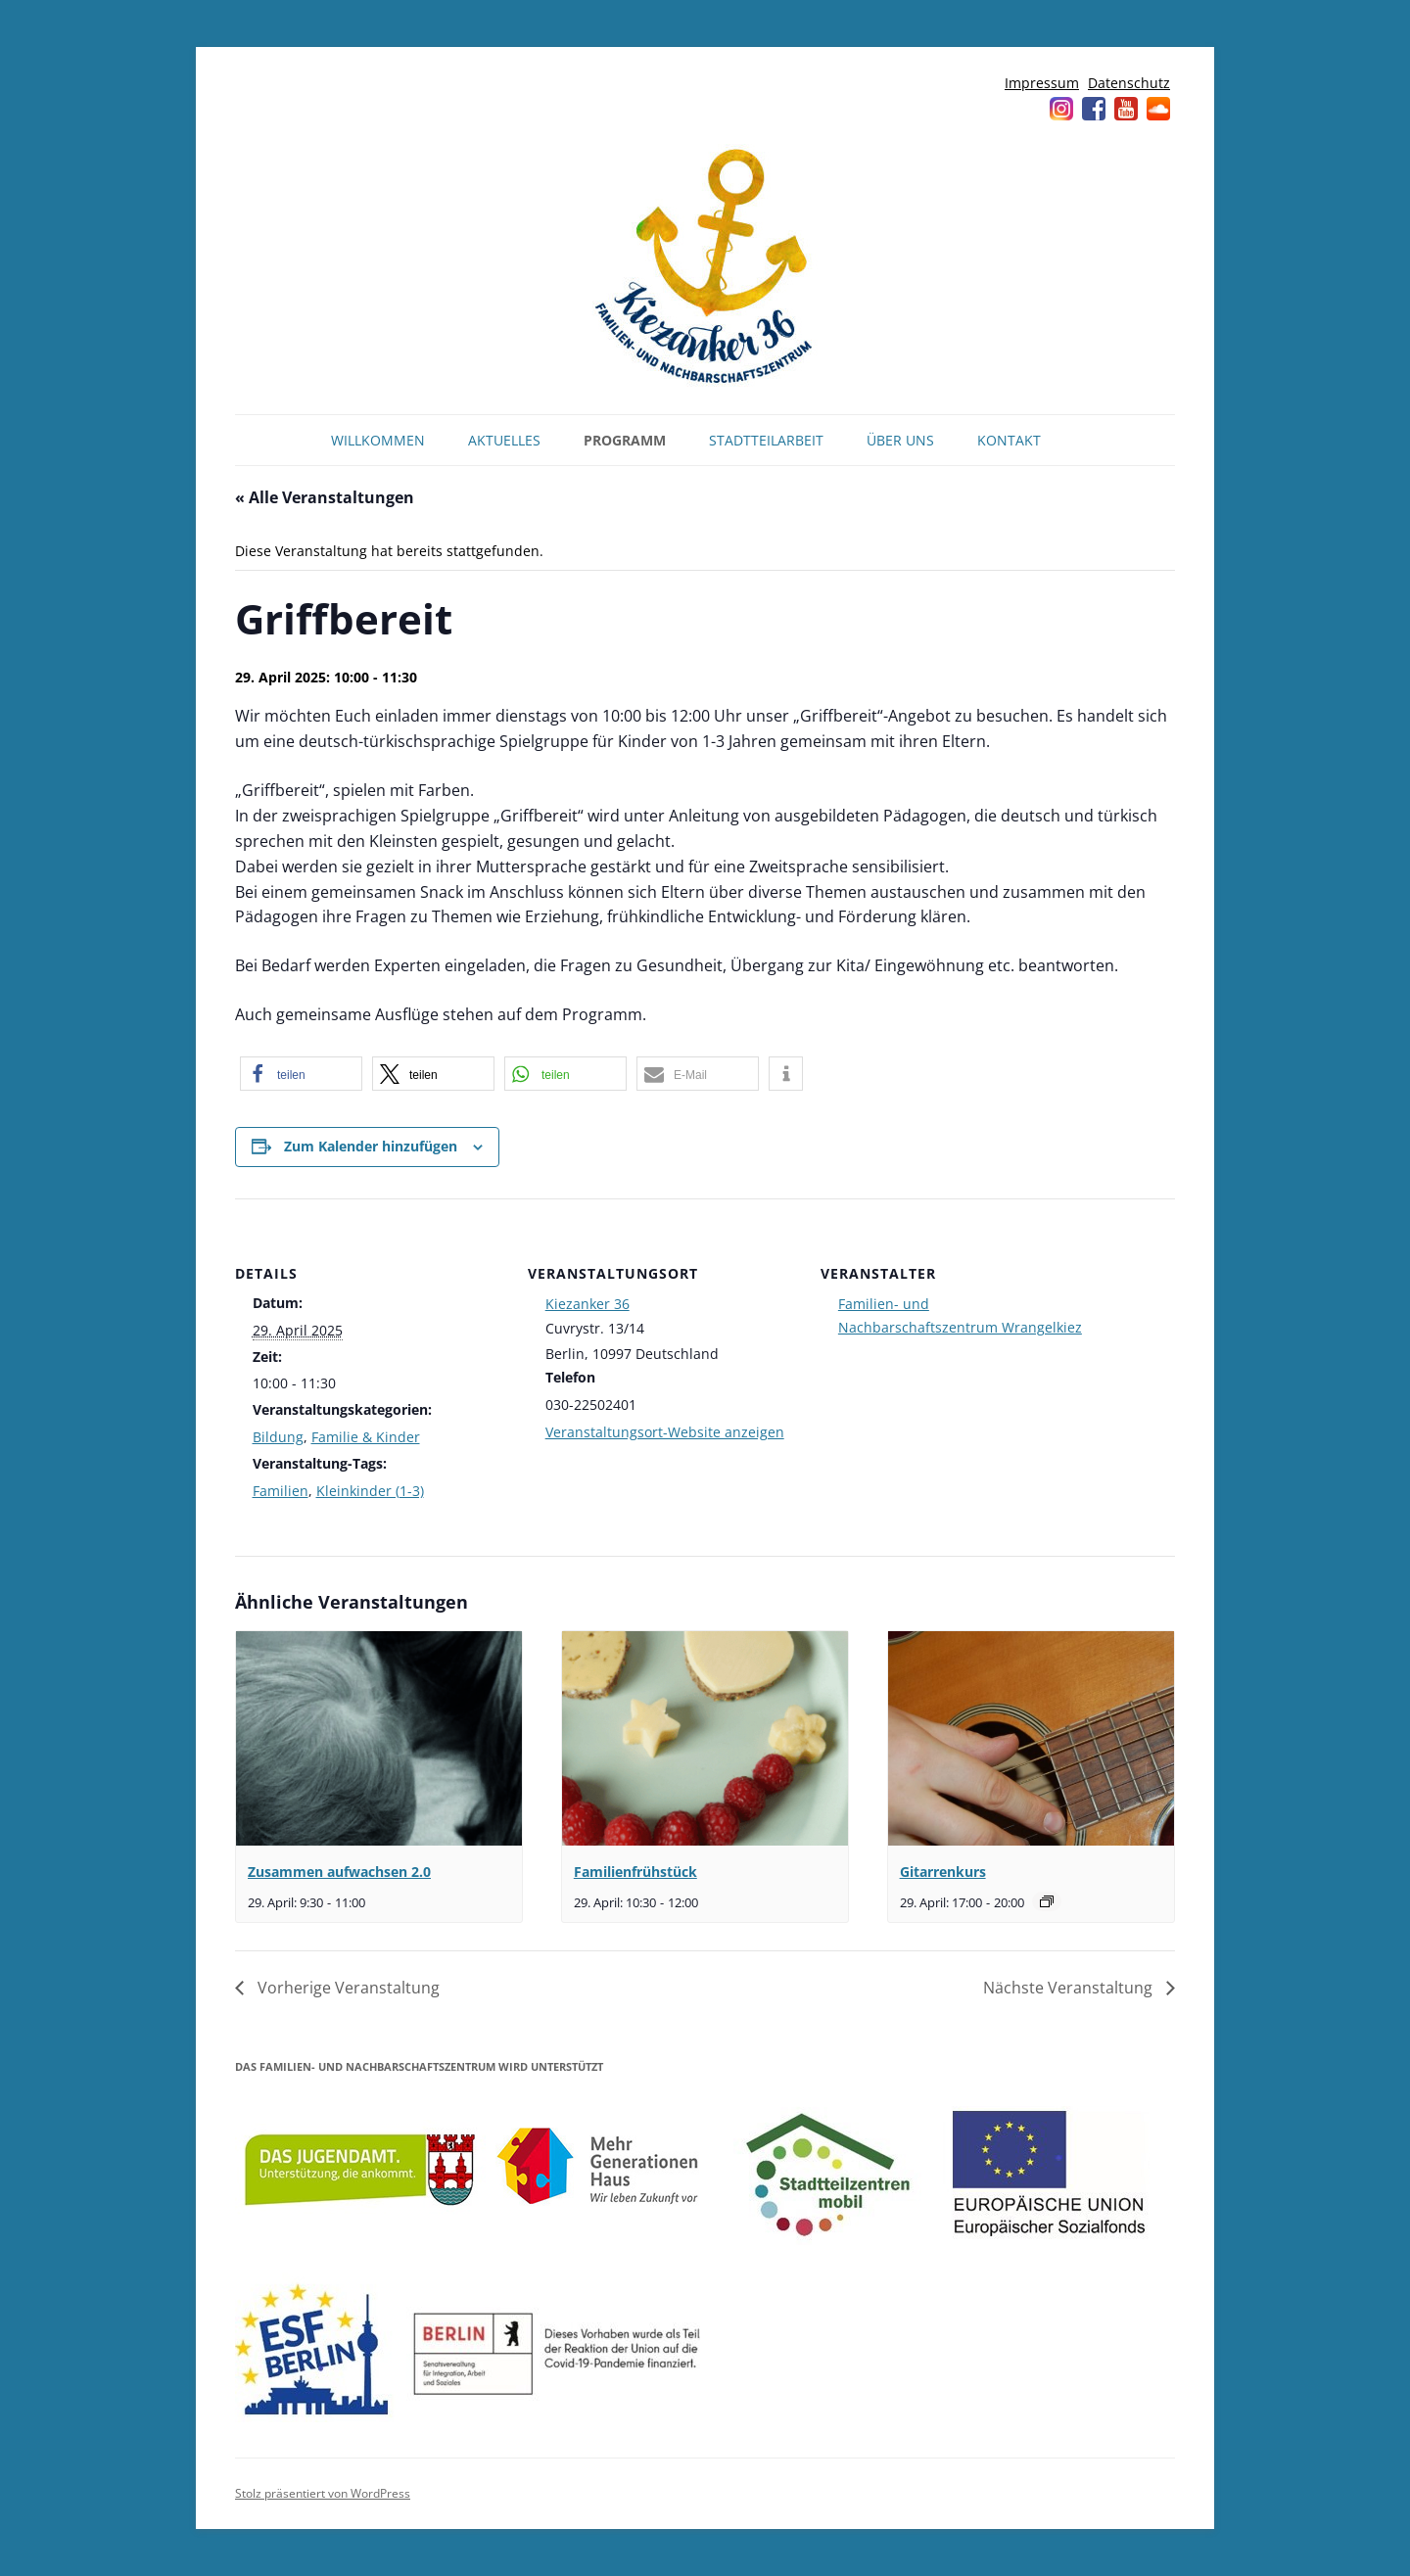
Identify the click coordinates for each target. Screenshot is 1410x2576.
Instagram (1061, 108)
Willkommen (378, 440)
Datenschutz (1129, 82)
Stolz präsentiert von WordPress (322, 2493)
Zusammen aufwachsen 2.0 (339, 1871)
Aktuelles (504, 440)
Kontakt (1009, 440)
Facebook (1093, 108)
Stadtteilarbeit (766, 440)
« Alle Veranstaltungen (324, 497)
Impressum (1042, 82)
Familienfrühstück (635, 1871)
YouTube (1126, 108)
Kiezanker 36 (587, 1303)
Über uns (900, 440)
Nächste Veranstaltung (1069, 1987)
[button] (301, 1073)
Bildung (278, 1437)
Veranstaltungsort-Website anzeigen (664, 1432)
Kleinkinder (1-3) (370, 1490)
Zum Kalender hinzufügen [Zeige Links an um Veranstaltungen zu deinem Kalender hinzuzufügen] (370, 1146)
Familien (280, 1490)
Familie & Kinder (365, 1437)
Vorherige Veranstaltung (347, 1987)
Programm (625, 440)
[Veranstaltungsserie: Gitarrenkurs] (1047, 1901)
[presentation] (379, 1738)
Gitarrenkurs (943, 1871)
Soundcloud (1158, 108)
